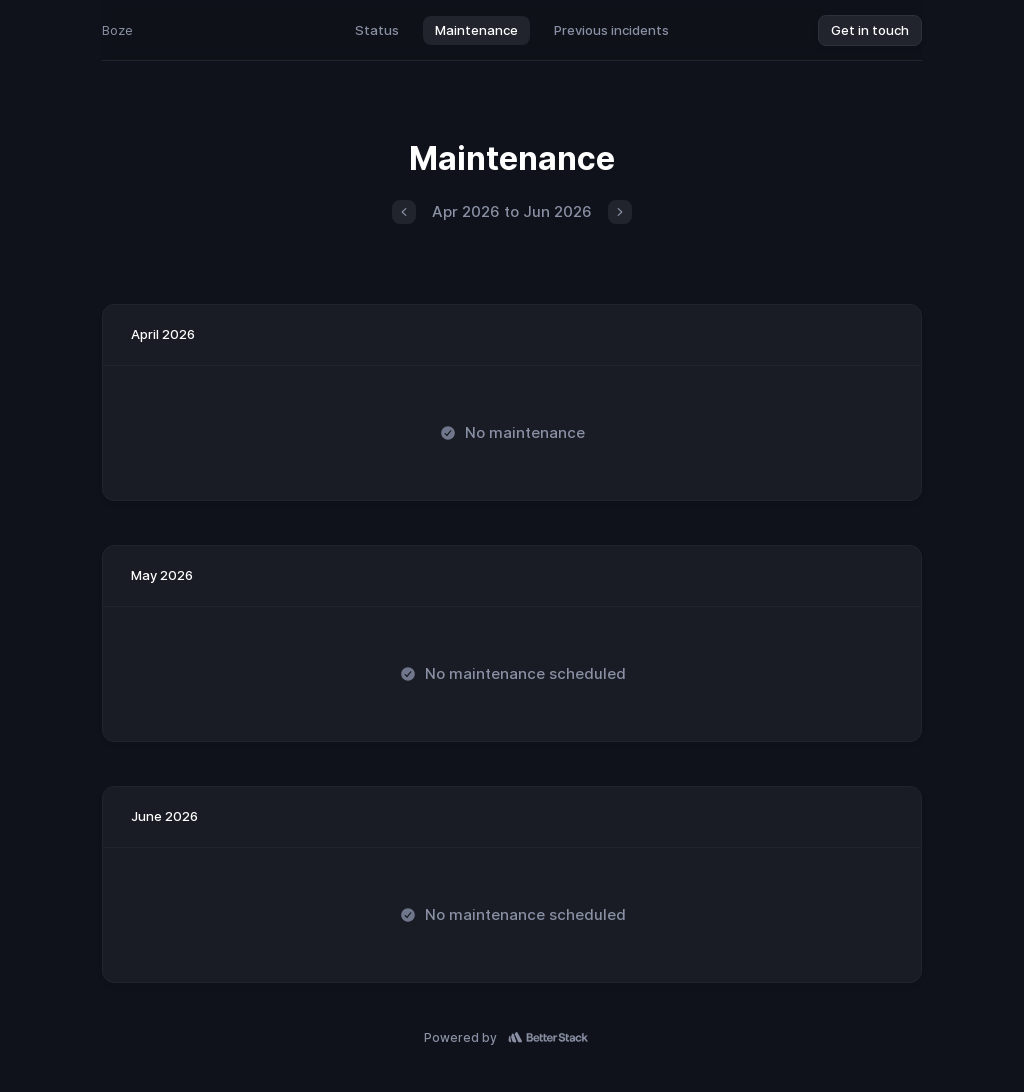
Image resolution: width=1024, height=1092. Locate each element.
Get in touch (870, 30)
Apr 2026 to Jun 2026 (512, 211)
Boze (117, 30)
